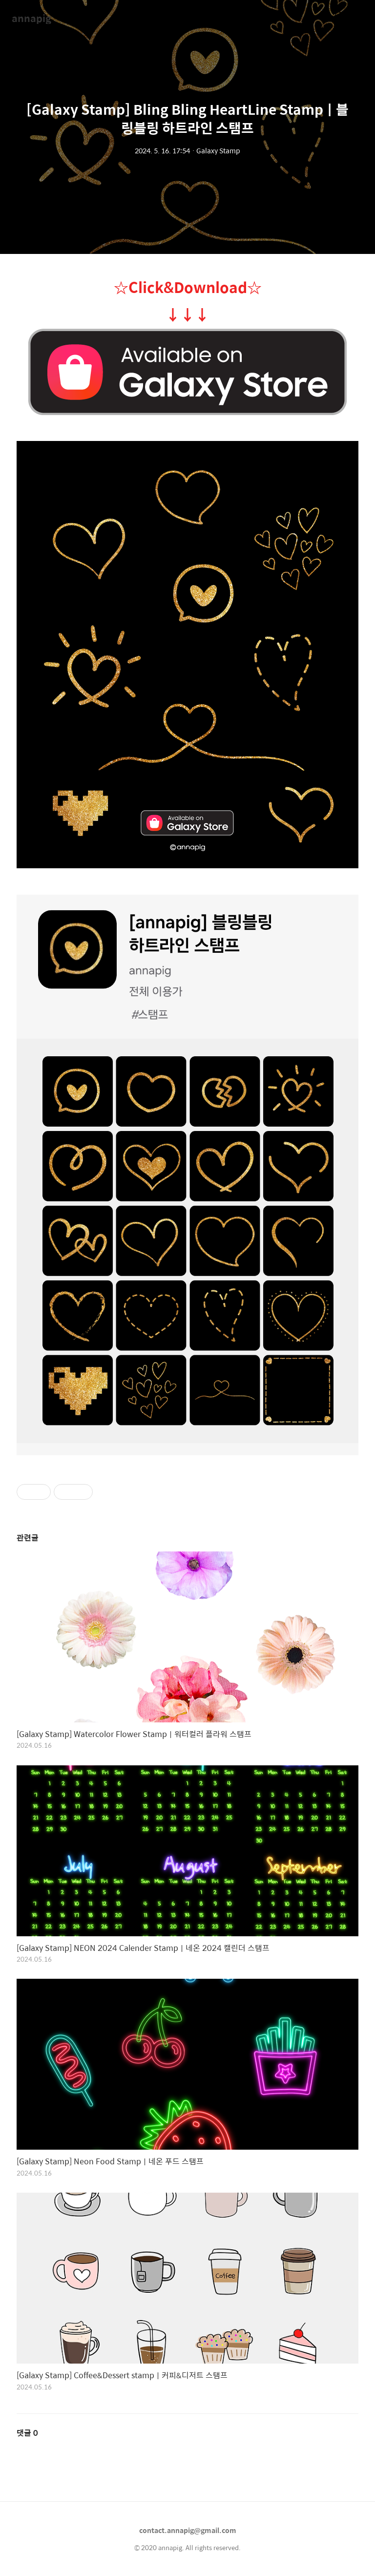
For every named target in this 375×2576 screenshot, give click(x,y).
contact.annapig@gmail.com (187, 2530)
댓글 (27, 2433)
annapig (31, 18)
